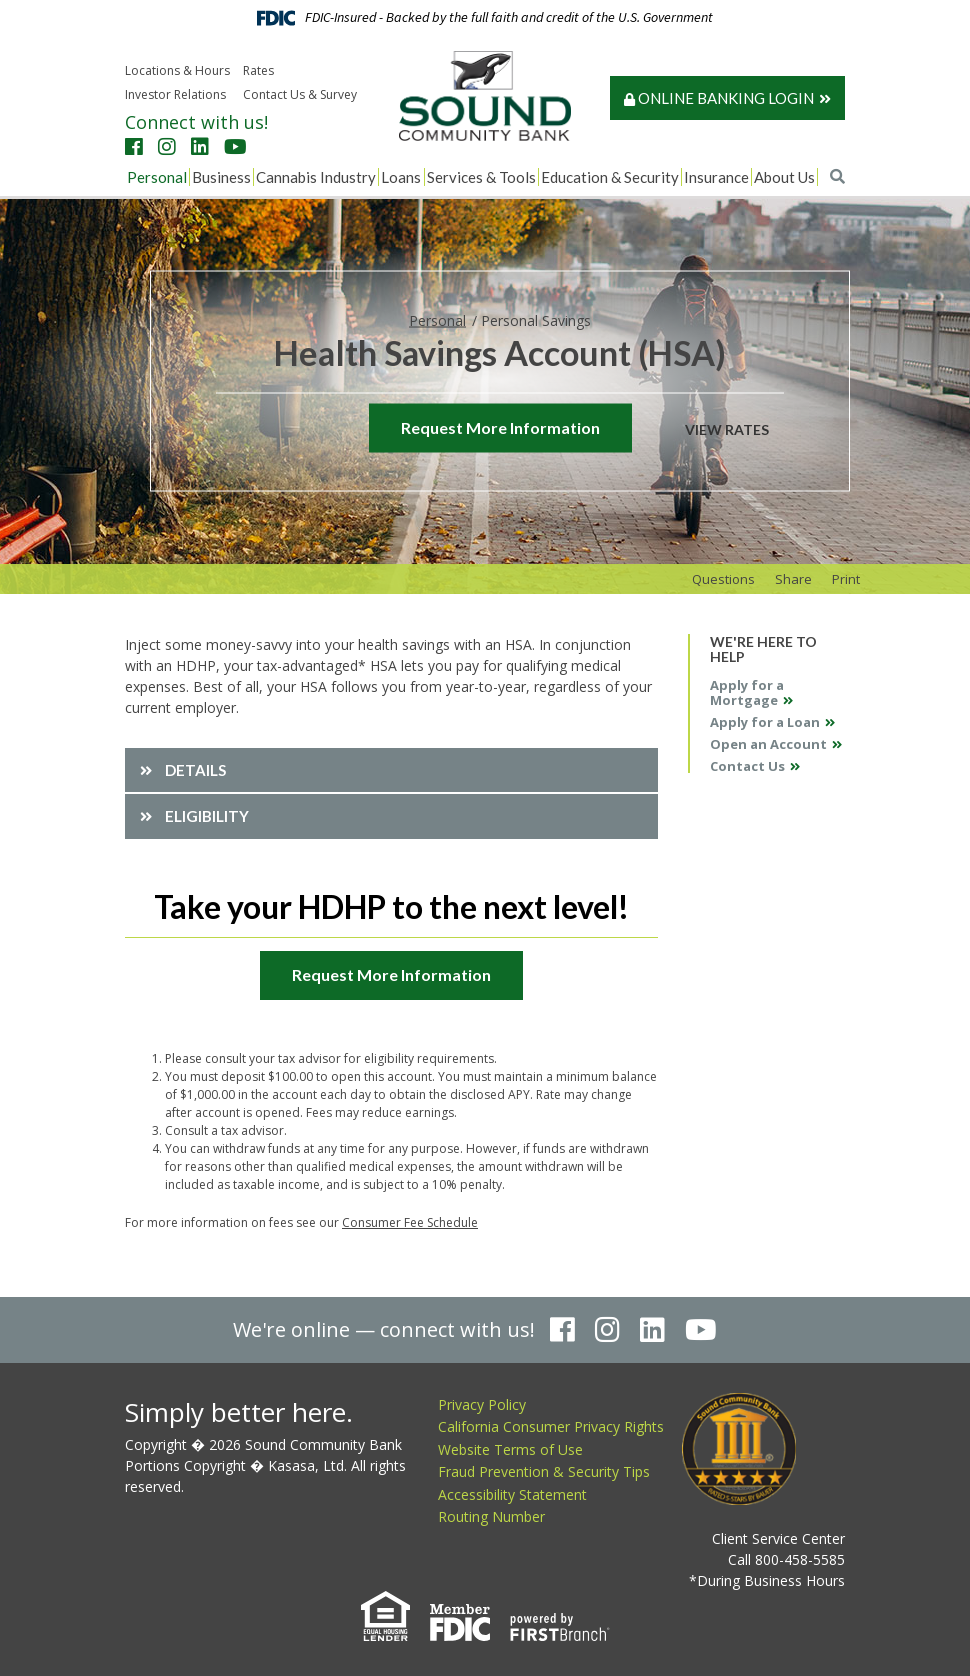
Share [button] (793, 579)
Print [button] (846, 579)
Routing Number (491, 1516)
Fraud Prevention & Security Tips (544, 1471)
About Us (784, 177)
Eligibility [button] (207, 816)
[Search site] (837, 176)
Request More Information (500, 426)
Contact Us (747, 766)
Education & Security (610, 177)
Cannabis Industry (316, 177)
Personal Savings (536, 319)
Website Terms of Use (510, 1449)
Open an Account (768, 744)
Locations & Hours (177, 70)
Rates (258, 70)
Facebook (134, 147)
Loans (401, 177)
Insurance (716, 177)
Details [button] (195, 770)
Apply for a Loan (765, 722)
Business (221, 177)
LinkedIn (200, 147)
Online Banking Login (719, 98)
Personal (157, 177)
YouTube (235, 147)
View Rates (727, 428)
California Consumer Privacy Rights (551, 1426)
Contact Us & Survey (300, 94)
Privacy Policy (482, 1404)
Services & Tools (481, 177)
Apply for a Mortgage (747, 692)
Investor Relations (175, 94)
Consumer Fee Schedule (410, 1222)
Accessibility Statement (512, 1494)
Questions (723, 579)
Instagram (167, 147)
